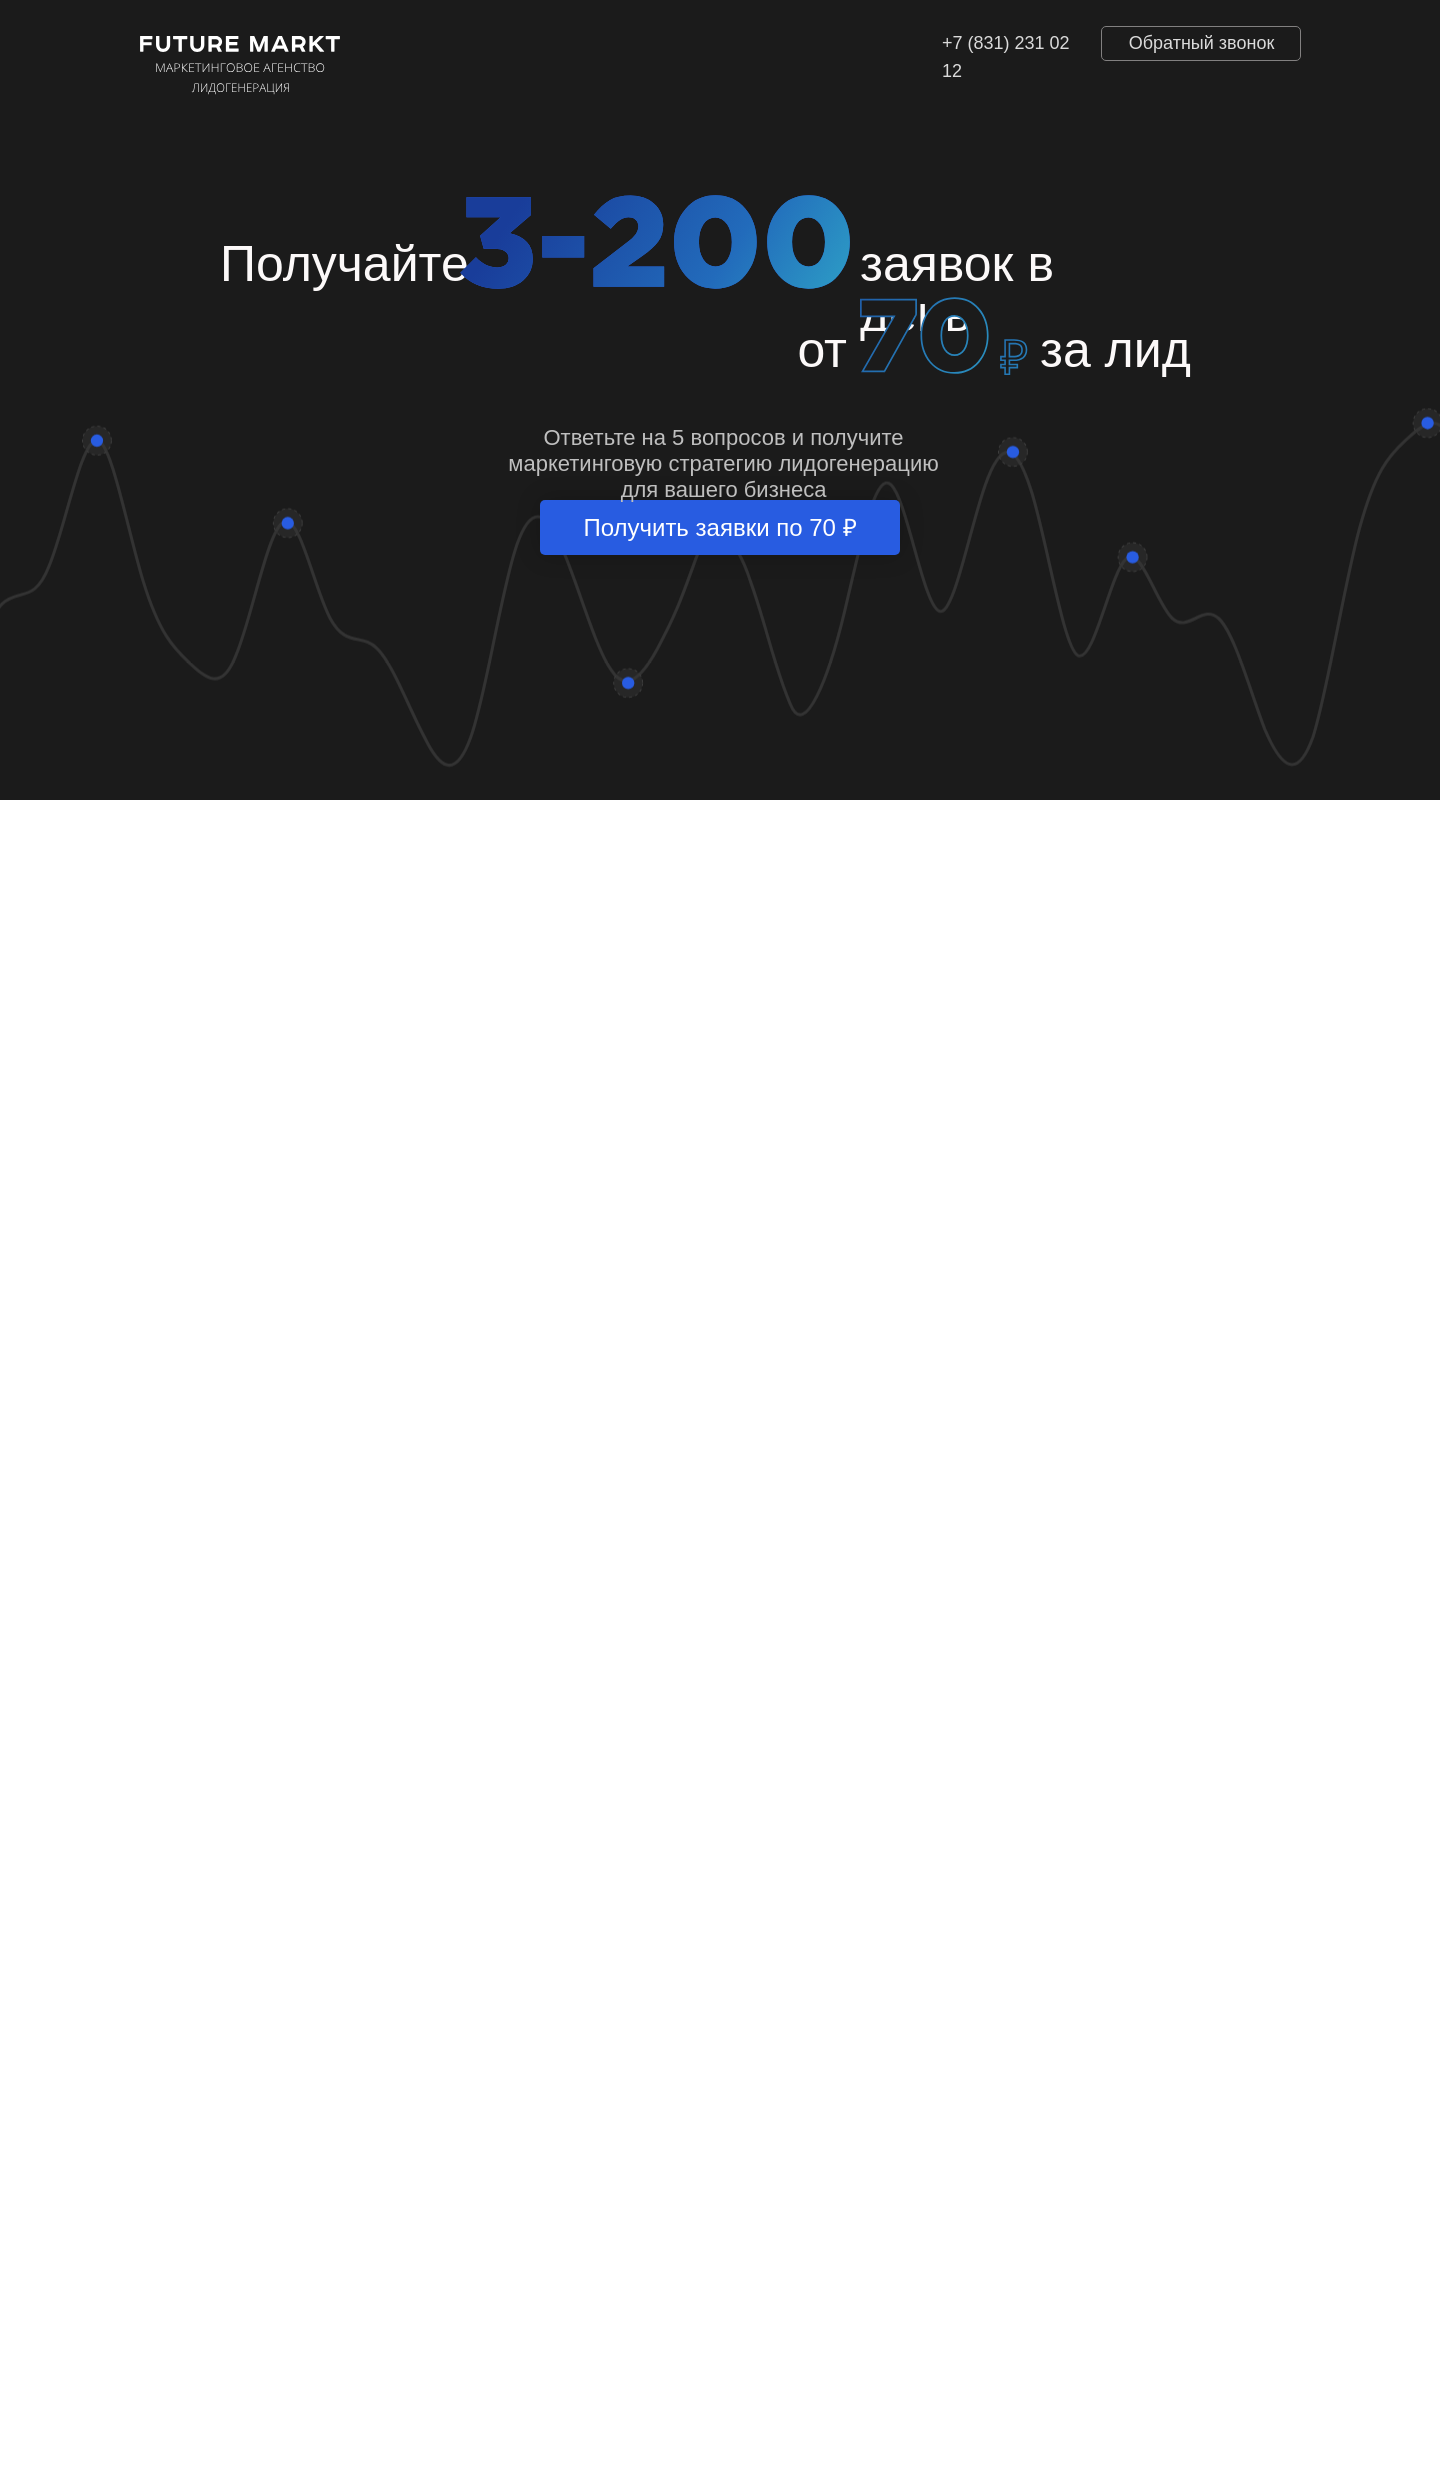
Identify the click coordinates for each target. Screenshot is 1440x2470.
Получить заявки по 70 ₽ (719, 527)
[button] (1201, 43)
